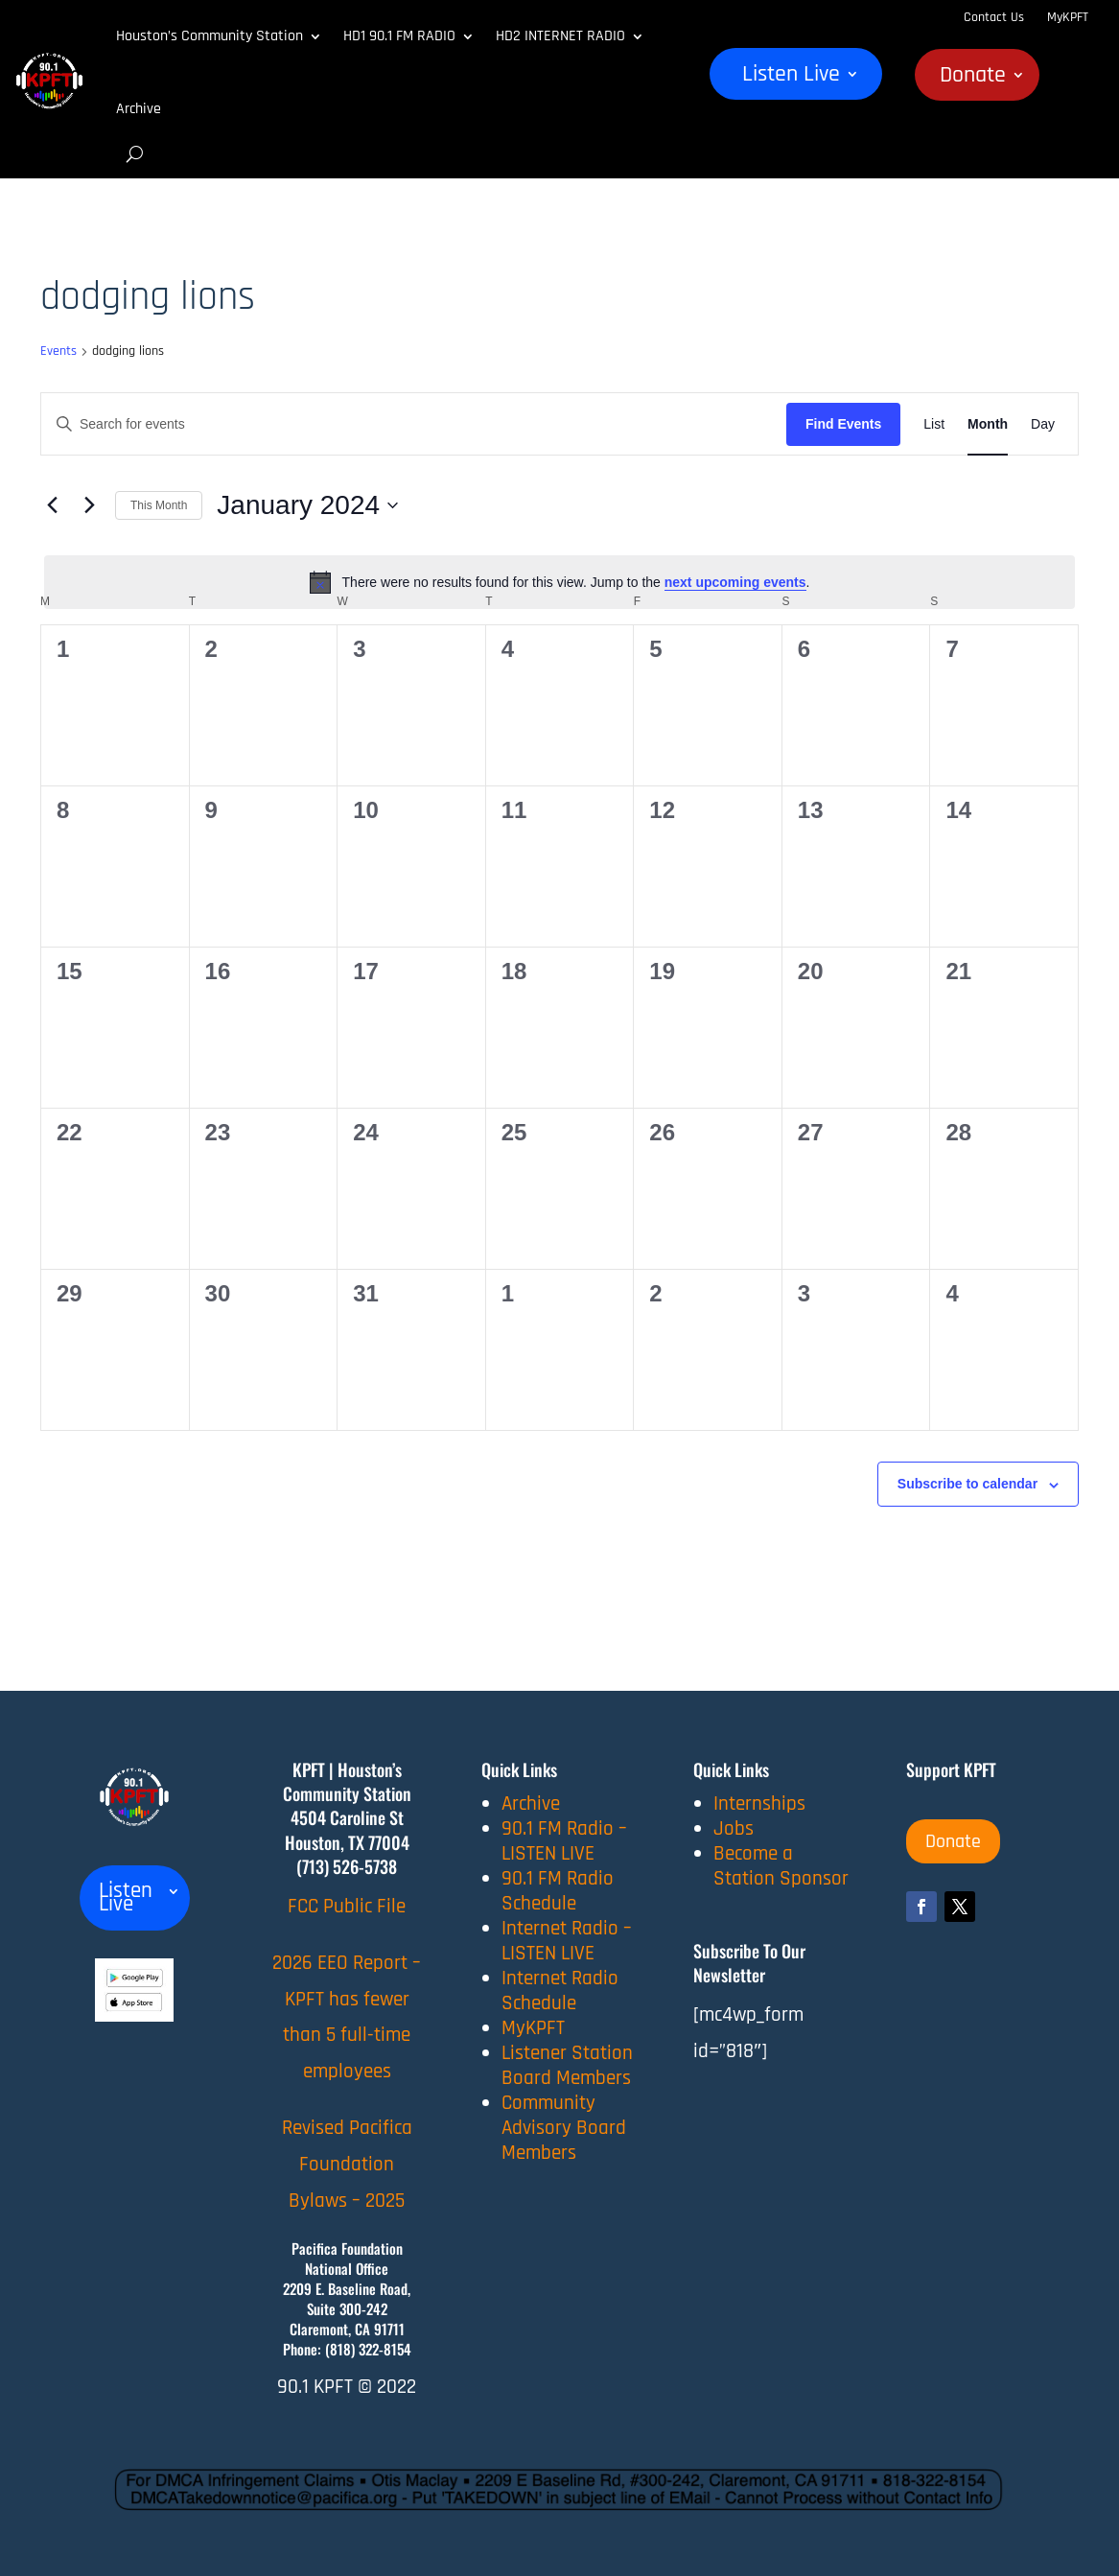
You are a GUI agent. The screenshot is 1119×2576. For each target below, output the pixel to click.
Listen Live (791, 77)
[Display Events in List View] (933, 424)
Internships (759, 1803)
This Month (158, 505)
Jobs (733, 1828)
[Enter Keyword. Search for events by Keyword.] (413, 424)
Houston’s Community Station (209, 36)
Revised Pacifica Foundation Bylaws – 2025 (347, 2164)
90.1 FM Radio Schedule (557, 1890)
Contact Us (994, 17)
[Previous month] (51, 505)
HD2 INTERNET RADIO (560, 36)
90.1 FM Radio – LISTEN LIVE (564, 1840)
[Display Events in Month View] (987, 424)
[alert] (559, 582)
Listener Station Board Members (567, 2065)
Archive (138, 109)
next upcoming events (735, 582)
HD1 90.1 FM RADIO (399, 36)
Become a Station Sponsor (781, 1865)
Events (58, 351)
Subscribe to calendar (967, 1483)
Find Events (843, 424)
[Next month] (89, 505)
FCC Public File (347, 1906)
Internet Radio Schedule (559, 1990)
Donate (973, 78)
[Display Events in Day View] (1043, 424)
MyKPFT (1067, 17)
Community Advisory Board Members (563, 2128)
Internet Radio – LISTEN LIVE (566, 1940)
